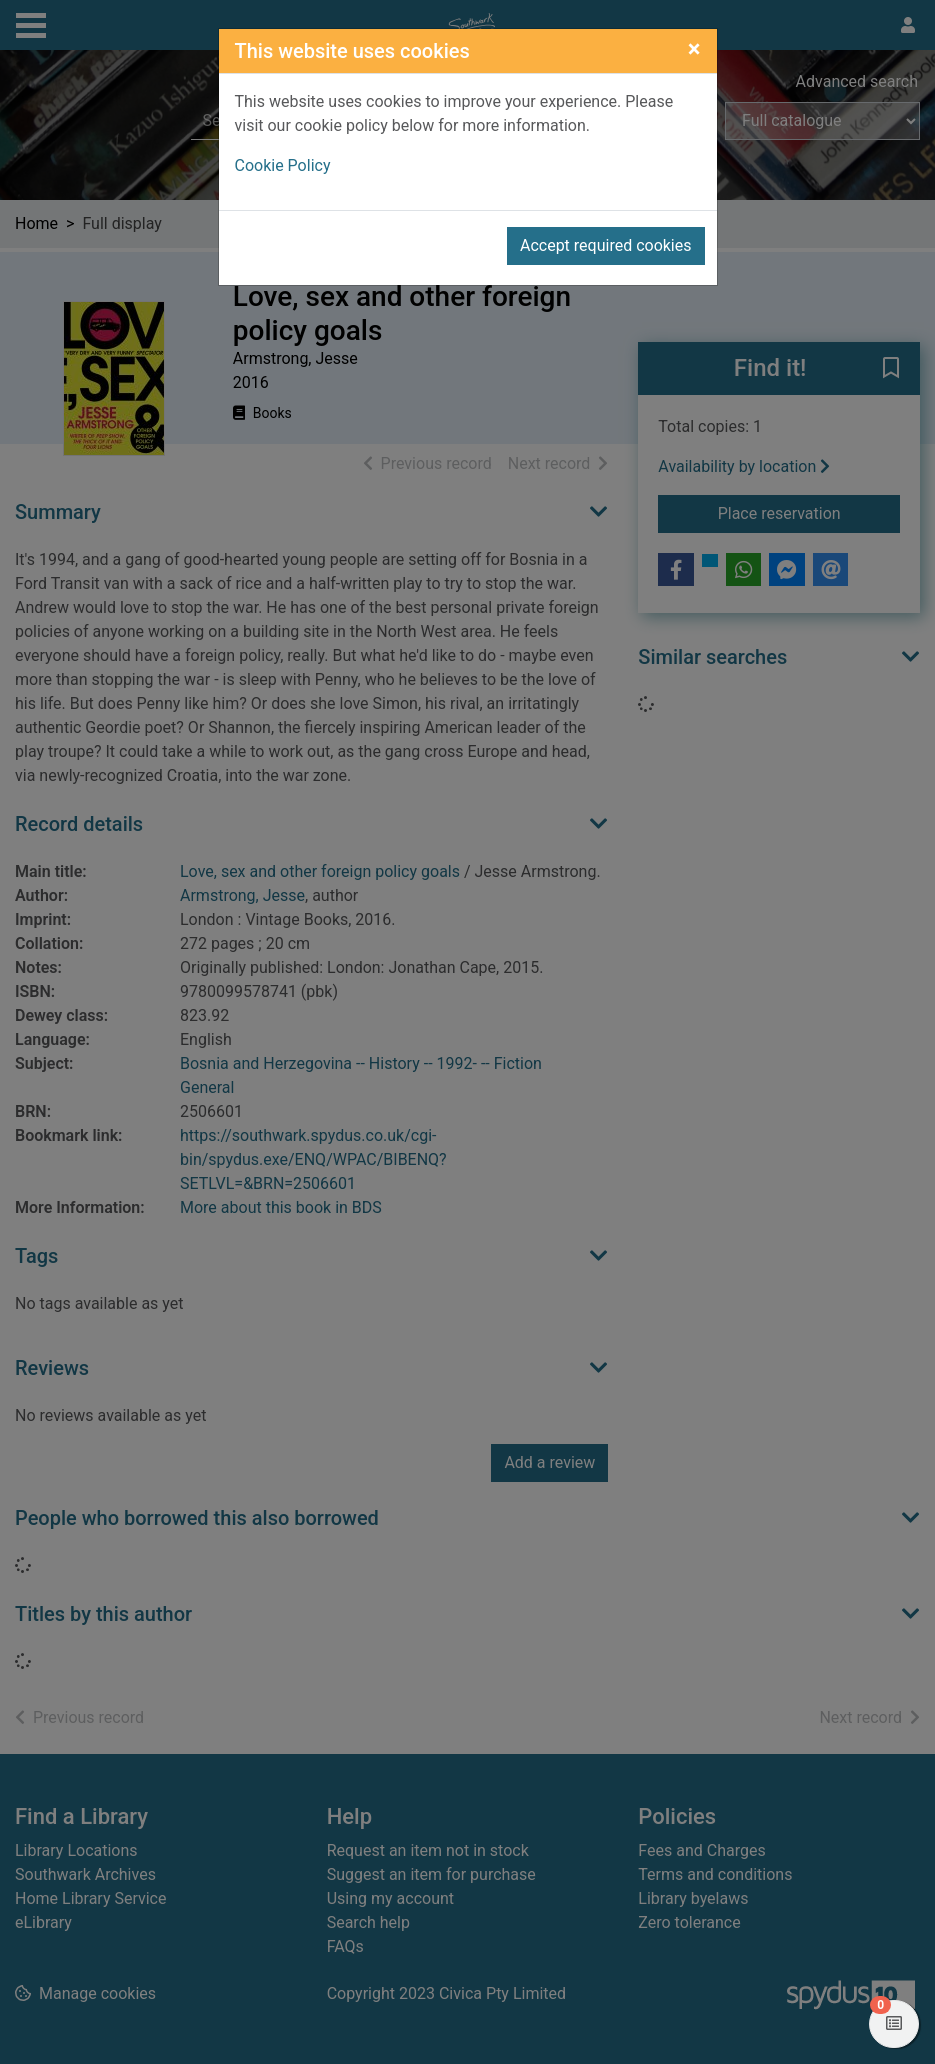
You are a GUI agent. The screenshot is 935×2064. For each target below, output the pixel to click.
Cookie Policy (283, 165)
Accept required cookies (606, 245)
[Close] (694, 49)
